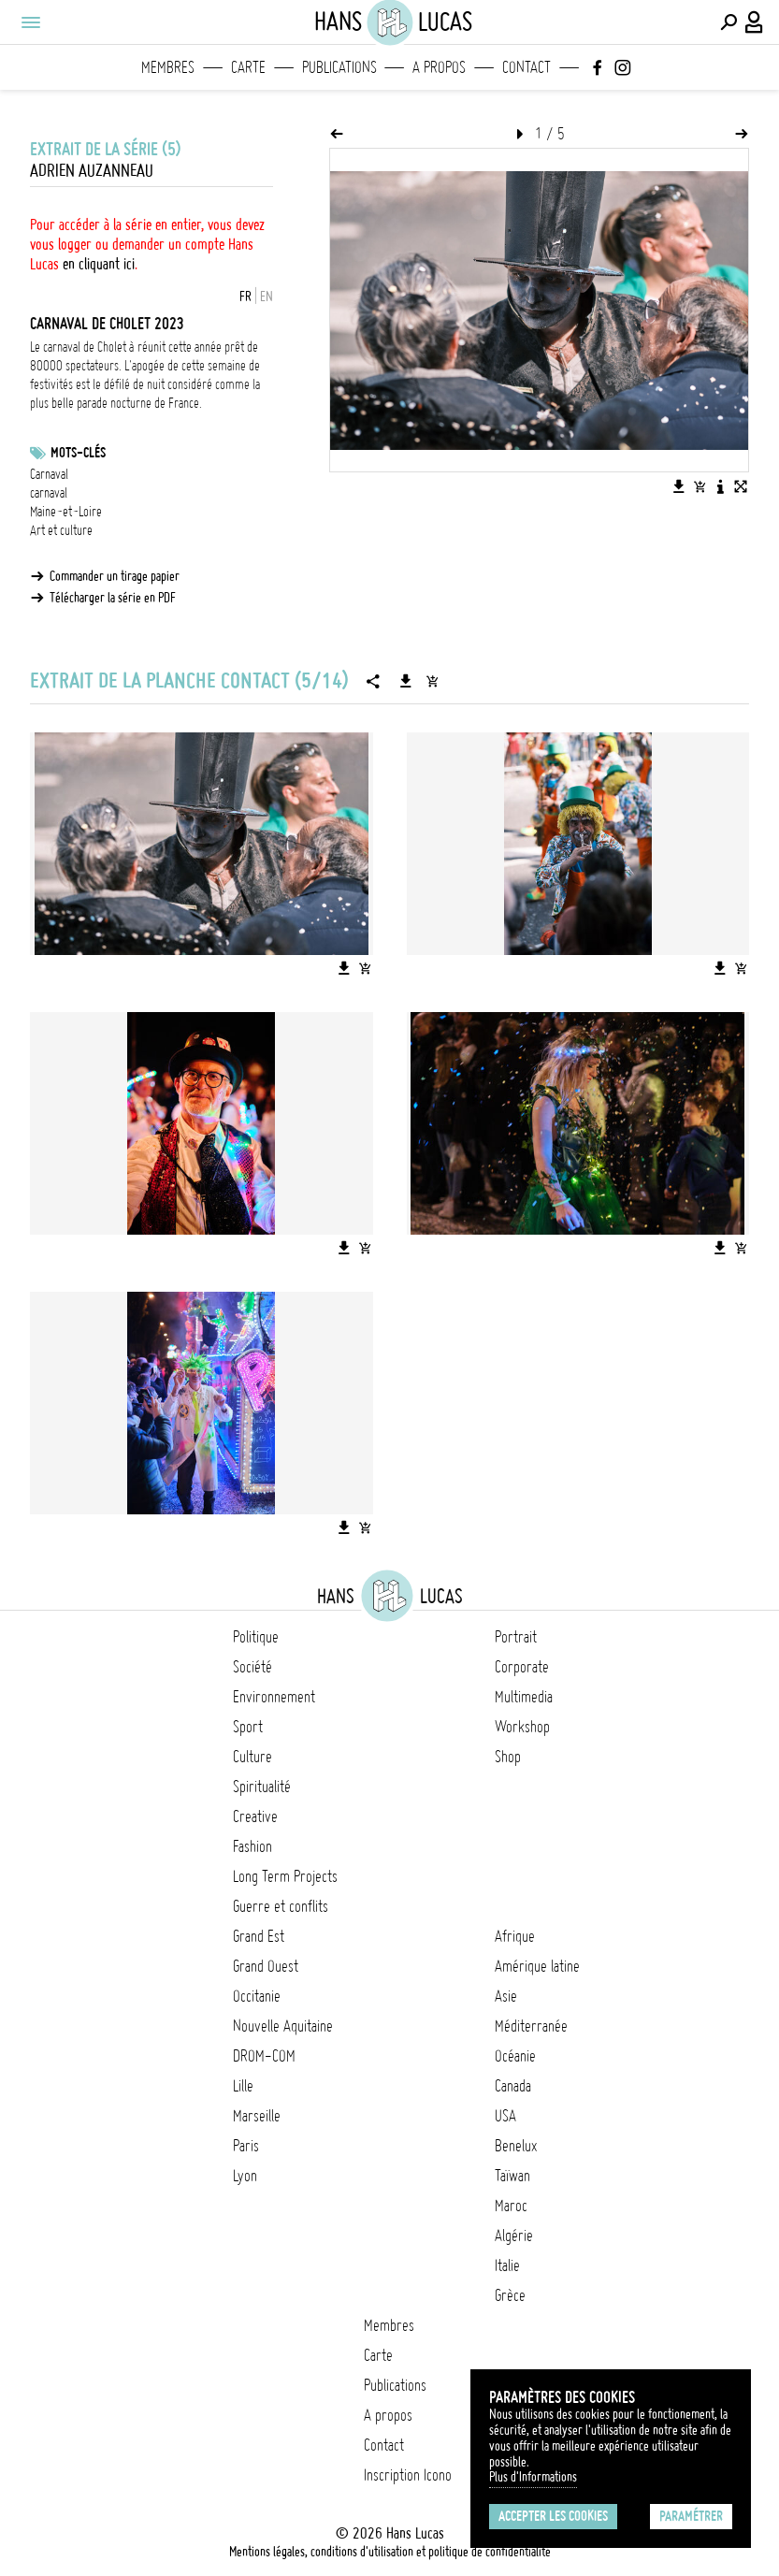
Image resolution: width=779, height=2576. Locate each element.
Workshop (522, 1726)
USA (505, 2115)
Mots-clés (78, 452)
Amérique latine (537, 1966)
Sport (248, 1726)
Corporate (522, 1666)
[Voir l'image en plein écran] (740, 486)
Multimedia (524, 1696)
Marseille (257, 2115)
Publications (339, 67)
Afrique (515, 1936)
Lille (243, 2086)
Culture (252, 1756)
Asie (506, 1996)
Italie (507, 2265)
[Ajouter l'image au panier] (699, 486)
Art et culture (61, 530)
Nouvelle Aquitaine (283, 2026)
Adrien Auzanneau (91, 170)
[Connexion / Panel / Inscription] (755, 22)
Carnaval (49, 474)
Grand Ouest (265, 1966)
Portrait (516, 1637)
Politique (256, 1637)
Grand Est (258, 1936)
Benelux (516, 2145)
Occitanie (257, 1996)
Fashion (252, 1846)
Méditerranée (531, 2026)
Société (252, 1666)
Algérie (514, 2235)
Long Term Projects (285, 1876)
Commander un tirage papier (115, 576)
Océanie (515, 2056)
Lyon (245, 2175)
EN (266, 296)
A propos (439, 67)
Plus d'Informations (533, 2476)
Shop (508, 1756)
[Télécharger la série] (405, 681)
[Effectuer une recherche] (728, 22)
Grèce (510, 2295)
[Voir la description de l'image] (720, 486)
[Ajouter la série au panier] (432, 681)
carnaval (48, 493)
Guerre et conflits (280, 1906)
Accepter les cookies (553, 2516)
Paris (246, 2145)
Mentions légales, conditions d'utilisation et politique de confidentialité (390, 2551)
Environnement (274, 1696)
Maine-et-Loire (66, 511)
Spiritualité (262, 1786)
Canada (513, 2086)
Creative (255, 1816)
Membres (168, 67)
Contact (526, 67)
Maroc (511, 2205)
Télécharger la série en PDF (113, 597)
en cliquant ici (99, 263)
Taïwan (512, 2175)
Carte (248, 67)
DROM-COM (264, 2056)
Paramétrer (691, 2516)
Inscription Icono (408, 2475)
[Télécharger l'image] (679, 486)
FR (245, 296)
